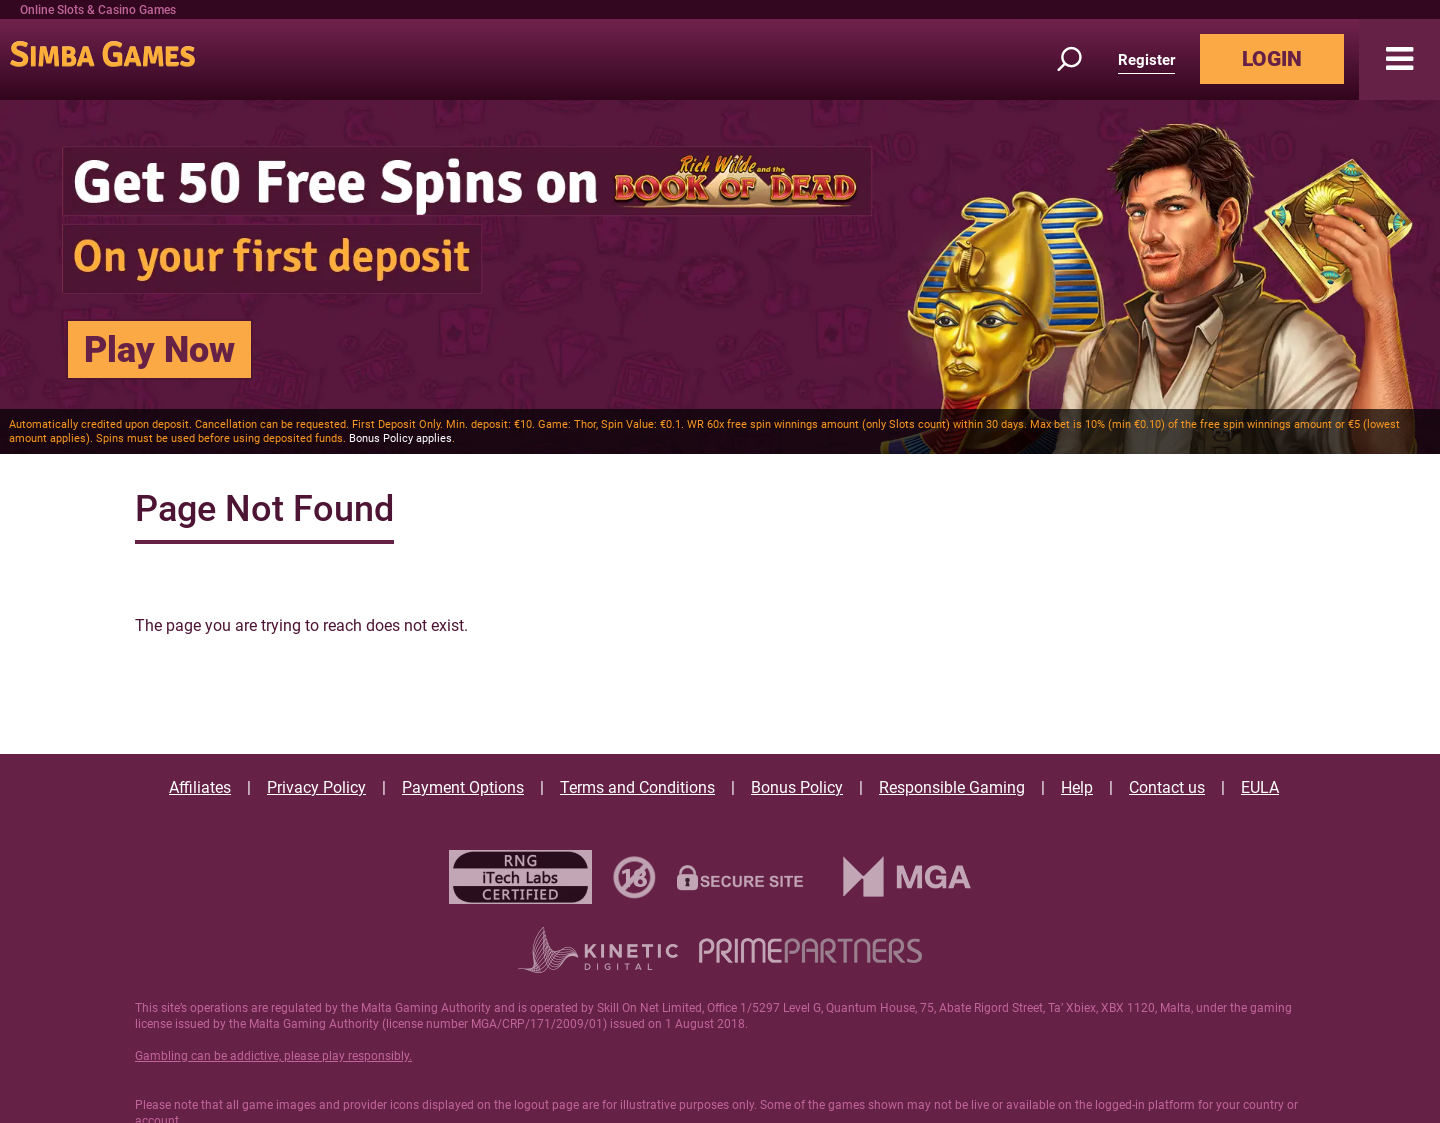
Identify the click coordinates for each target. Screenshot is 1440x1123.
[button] (1399, 59)
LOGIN (1272, 59)
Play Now (159, 350)
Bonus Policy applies (400, 438)
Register (1146, 60)
